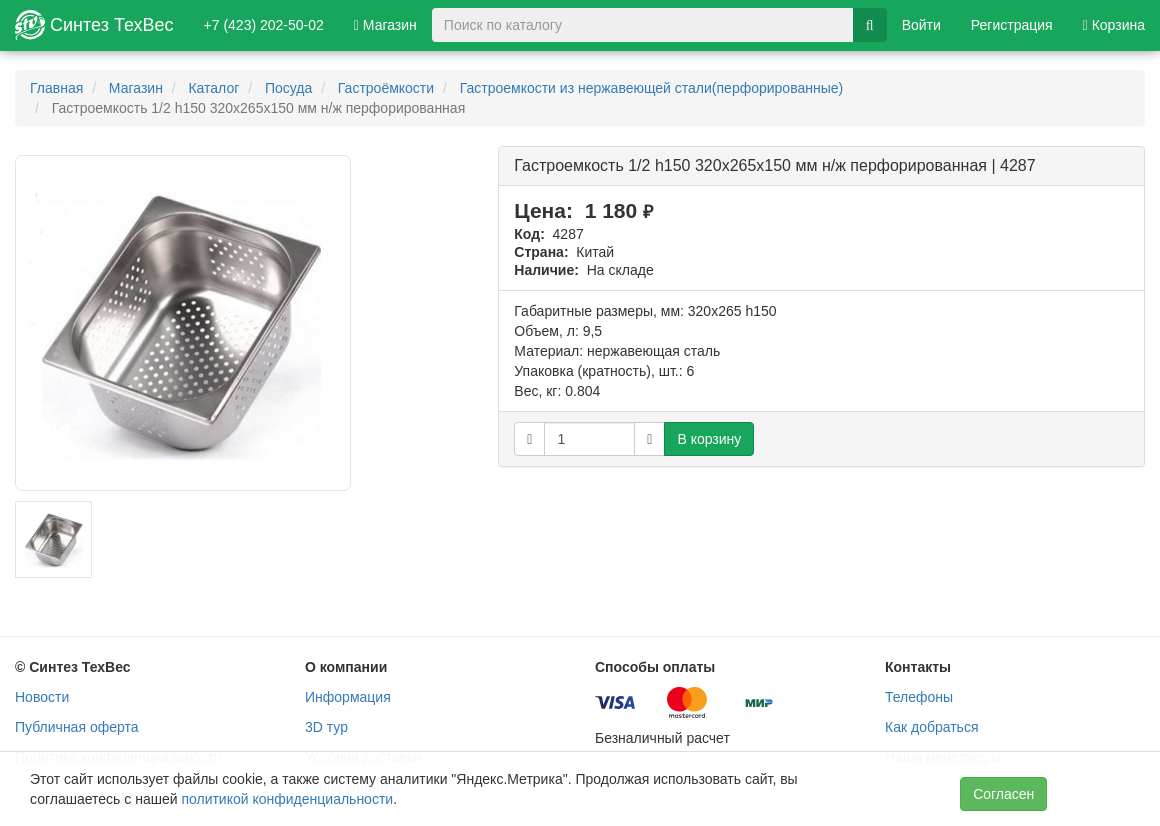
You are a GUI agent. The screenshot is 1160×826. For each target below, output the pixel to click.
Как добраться (931, 727)
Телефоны (919, 697)
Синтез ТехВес (94, 25)
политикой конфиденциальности (287, 799)
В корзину (709, 439)
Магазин (385, 25)
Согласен (1003, 794)
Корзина (1114, 25)
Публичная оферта (77, 727)
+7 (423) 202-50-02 (264, 25)
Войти (921, 25)
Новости (42, 697)
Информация (348, 697)
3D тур (326, 727)
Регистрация (1012, 25)
